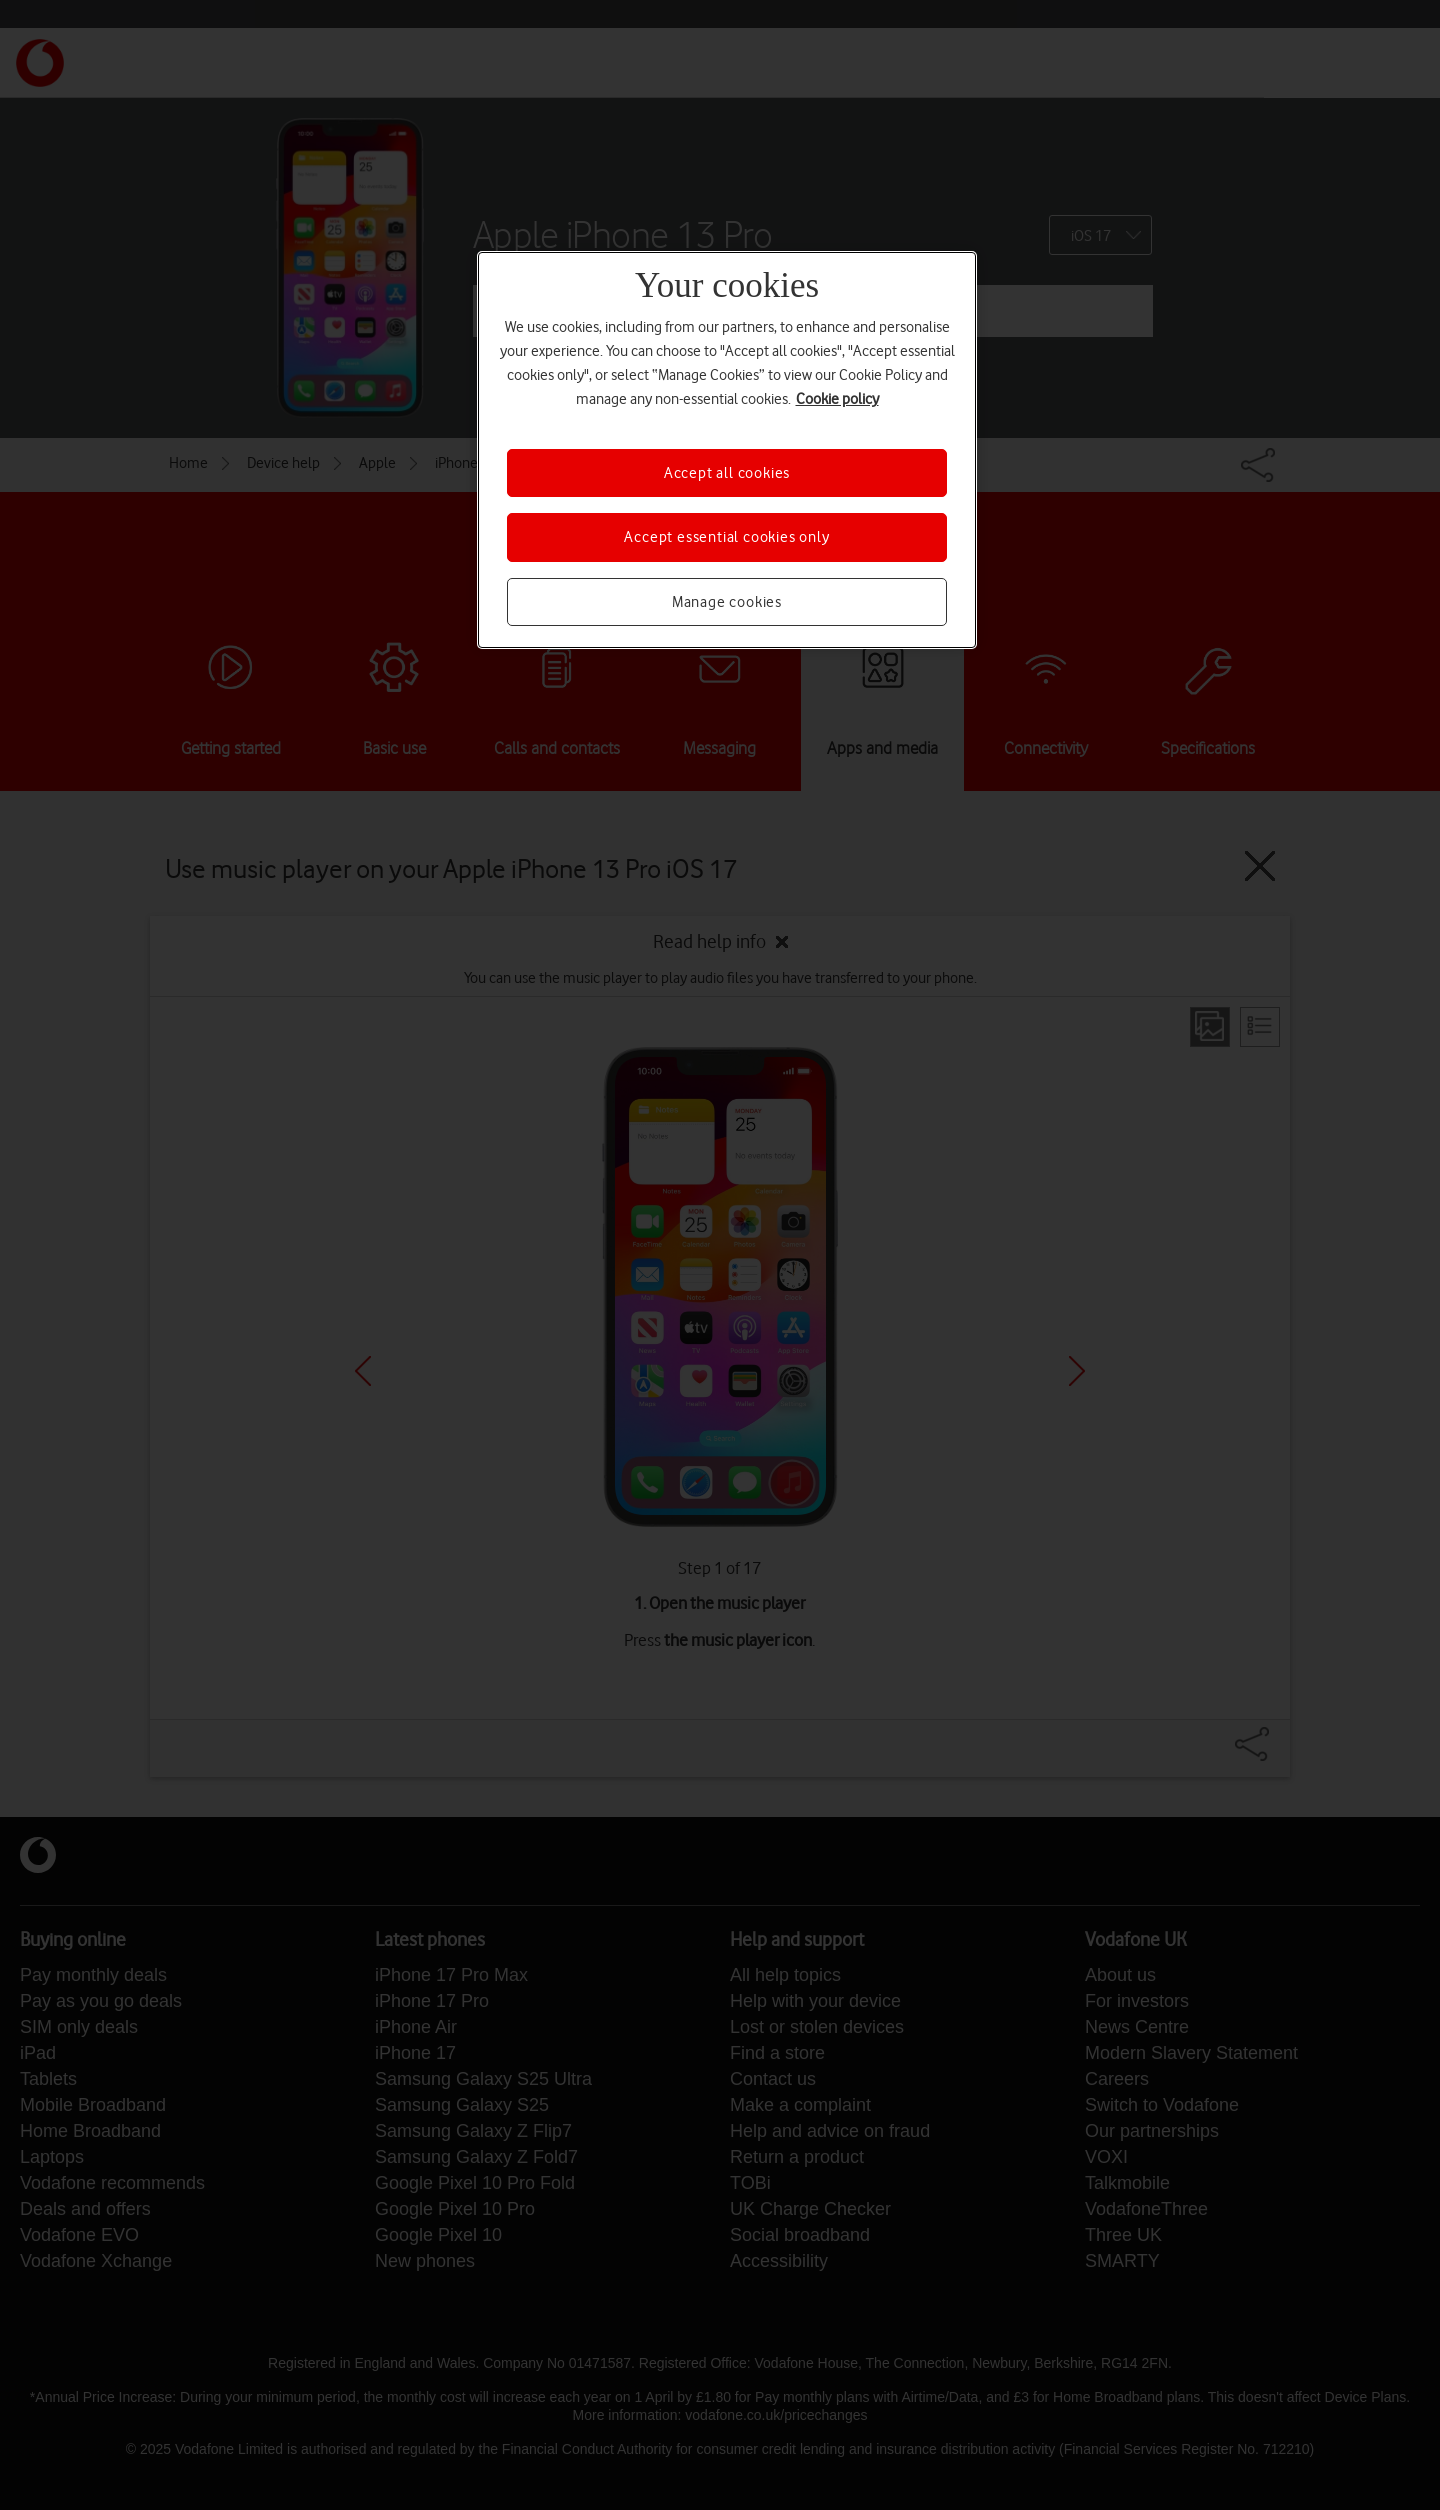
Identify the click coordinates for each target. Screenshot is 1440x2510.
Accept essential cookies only (726, 537)
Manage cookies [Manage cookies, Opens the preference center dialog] (727, 602)
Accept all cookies (727, 473)
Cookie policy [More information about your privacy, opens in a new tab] (837, 399)
